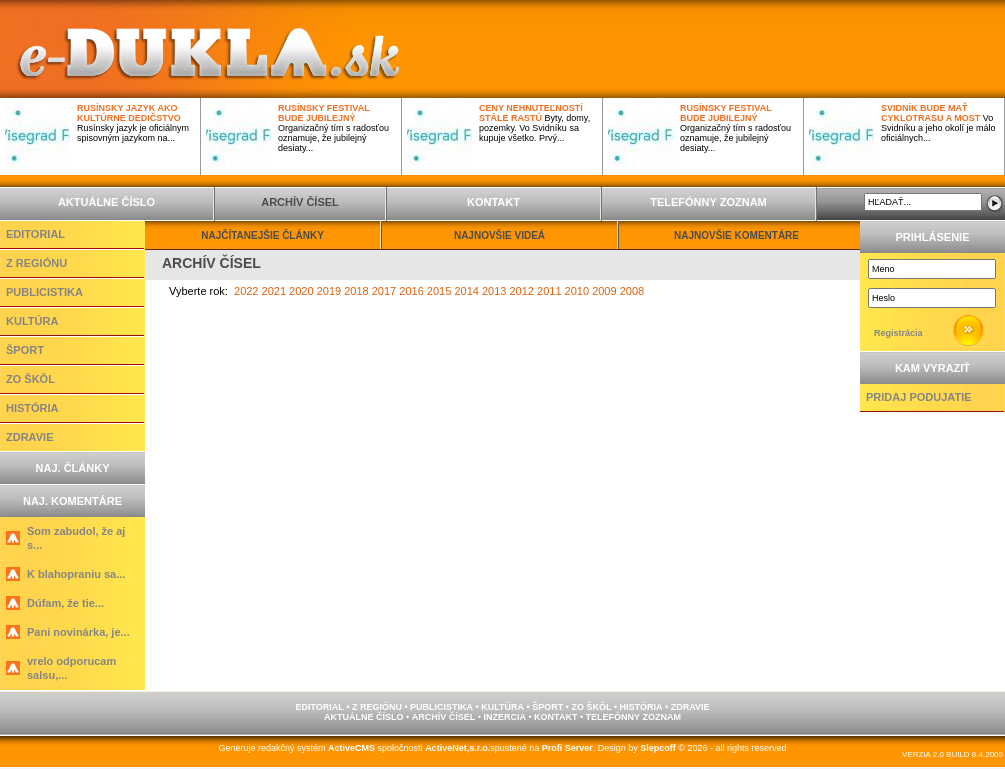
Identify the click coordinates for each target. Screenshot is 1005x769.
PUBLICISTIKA (44, 292)
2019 (329, 291)
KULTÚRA (32, 321)
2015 (439, 291)
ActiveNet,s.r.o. (457, 748)
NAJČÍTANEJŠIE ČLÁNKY (262, 235)
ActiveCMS (351, 748)
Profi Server (567, 748)
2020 (301, 291)
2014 (466, 291)
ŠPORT (25, 350)
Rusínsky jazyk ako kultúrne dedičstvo (129, 113)
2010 (577, 291)
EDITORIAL (35, 234)
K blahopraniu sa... (76, 574)
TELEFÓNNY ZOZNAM (708, 202)
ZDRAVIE (29, 437)
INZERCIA (504, 717)
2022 (246, 291)
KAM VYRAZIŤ (932, 368)
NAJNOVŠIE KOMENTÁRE (736, 235)
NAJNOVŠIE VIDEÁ (499, 235)
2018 (356, 291)
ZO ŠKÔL (30, 379)
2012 (521, 291)
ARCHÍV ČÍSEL (300, 202)
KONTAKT (493, 202)
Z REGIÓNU (36, 263)
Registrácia (898, 333)
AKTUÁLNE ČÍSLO (106, 202)
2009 (604, 291)
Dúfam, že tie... (65, 603)
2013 (494, 291)
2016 (411, 291)
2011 (549, 291)
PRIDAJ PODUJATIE (919, 397)
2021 (274, 291)
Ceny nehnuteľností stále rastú (531, 113)
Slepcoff (658, 748)
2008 (632, 291)
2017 (384, 291)
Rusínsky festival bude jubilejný (324, 113)
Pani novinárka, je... (78, 632)
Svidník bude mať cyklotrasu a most (930, 113)
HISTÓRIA (32, 408)
